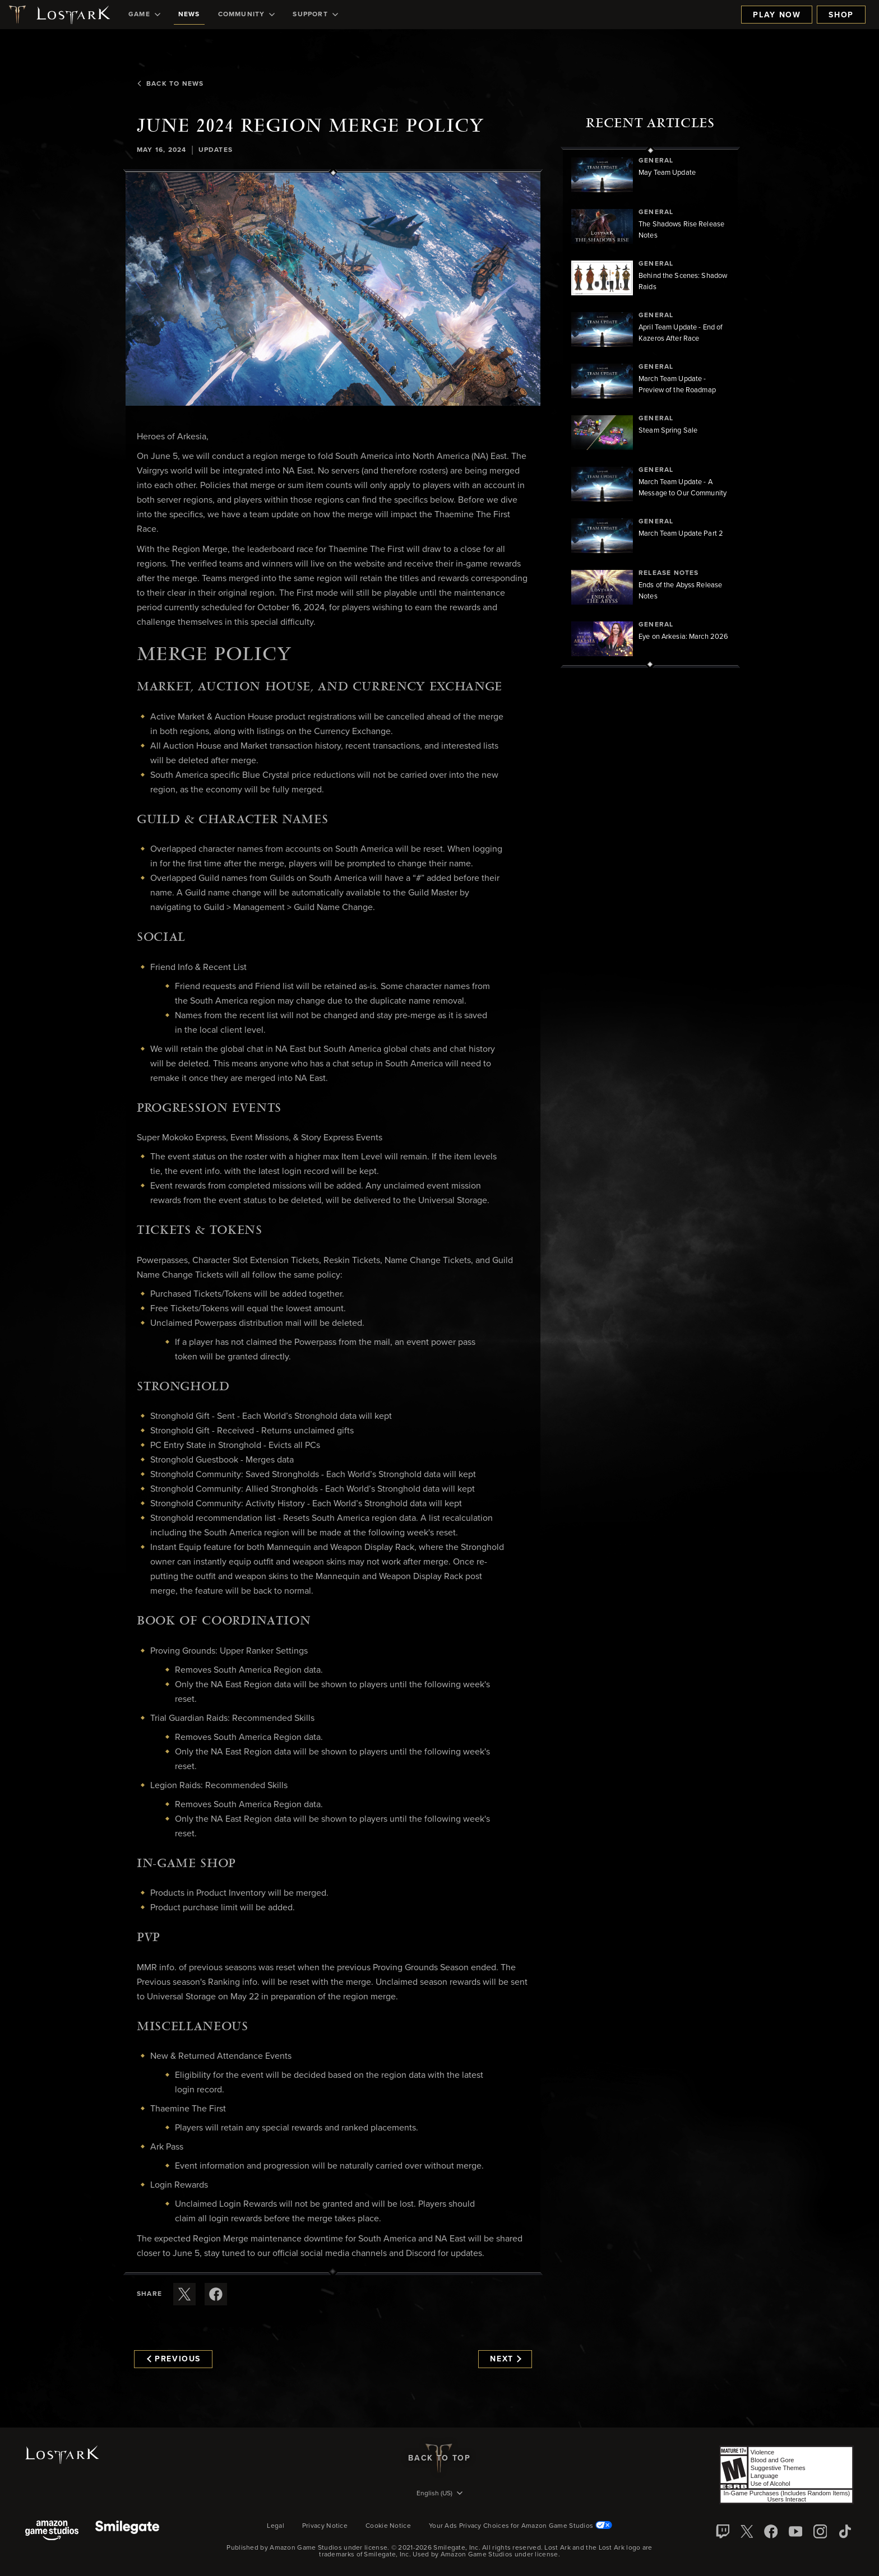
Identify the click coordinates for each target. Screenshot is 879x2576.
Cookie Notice (388, 2526)
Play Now (777, 15)
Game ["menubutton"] (144, 14)
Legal (275, 2526)
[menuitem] (144, 14)
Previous (174, 2359)
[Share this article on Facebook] (216, 2294)
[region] (650, 407)
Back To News (170, 84)
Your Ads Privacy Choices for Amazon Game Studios (520, 2526)
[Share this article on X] (184, 2294)
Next (505, 2359)
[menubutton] (439, 2494)
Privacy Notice (325, 2526)
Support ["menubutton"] (315, 14)
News (189, 14)
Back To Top (439, 2458)
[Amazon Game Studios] (51, 2531)
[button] (333, 289)
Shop (841, 15)
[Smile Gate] (127, 2531)
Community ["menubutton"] (246, 14)
